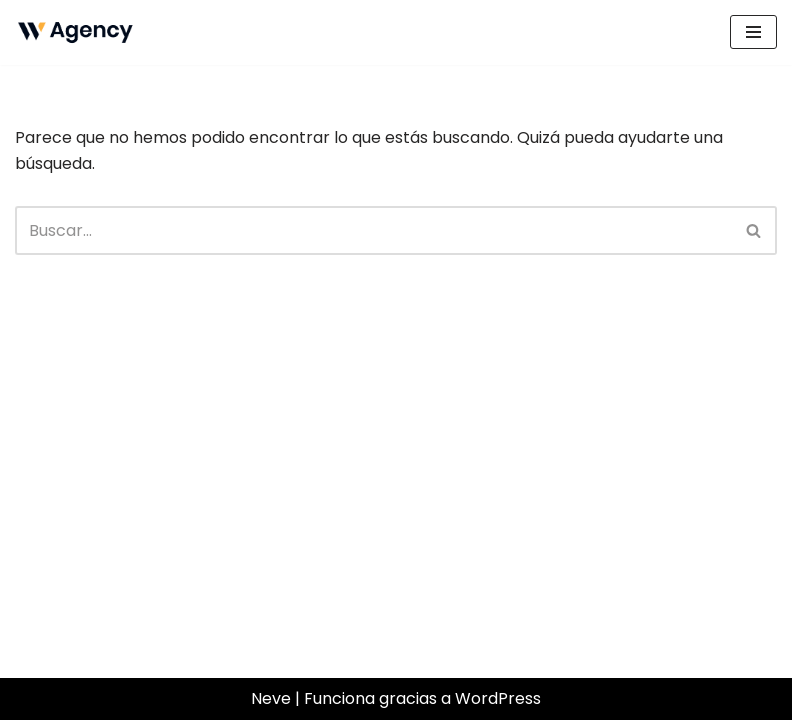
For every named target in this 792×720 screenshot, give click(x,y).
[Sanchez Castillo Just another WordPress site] (75, 32)
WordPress (498, 698)
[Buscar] (373, 230)
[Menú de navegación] (753, 32)
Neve (271, 698)
